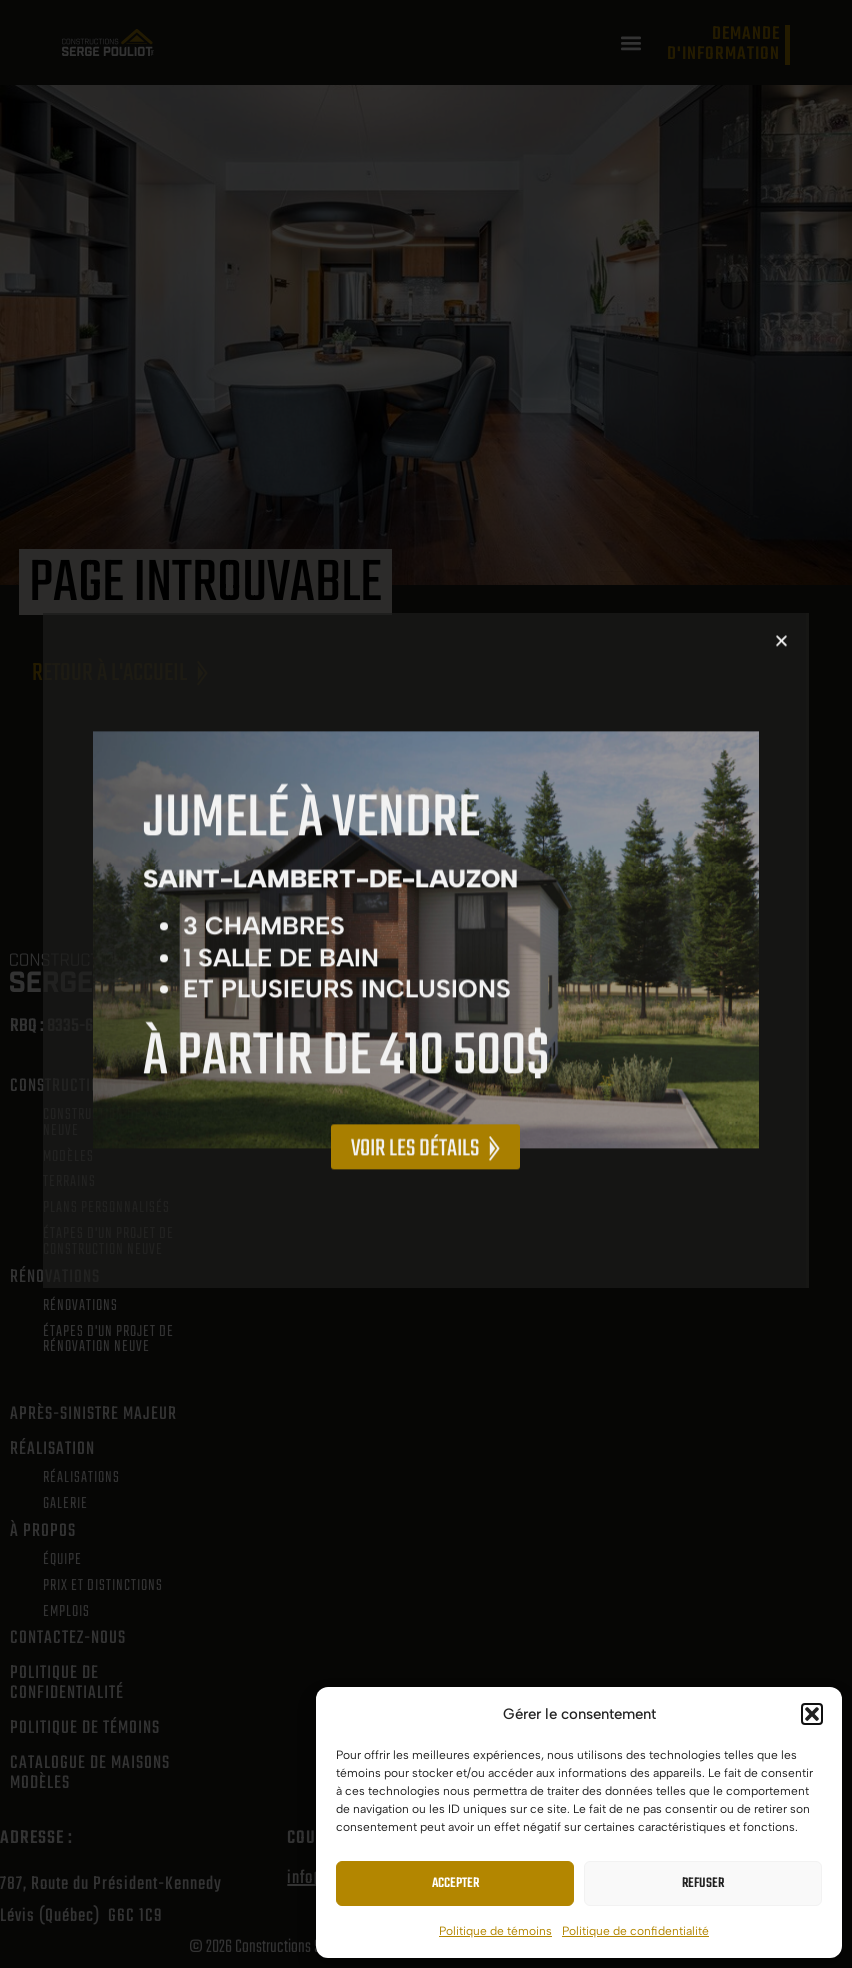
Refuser (703, 1883)
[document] (426, 984)
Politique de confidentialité (635, 1931)
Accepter (455, 1883)
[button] (812, 1714)
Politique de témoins (495, 1931)
